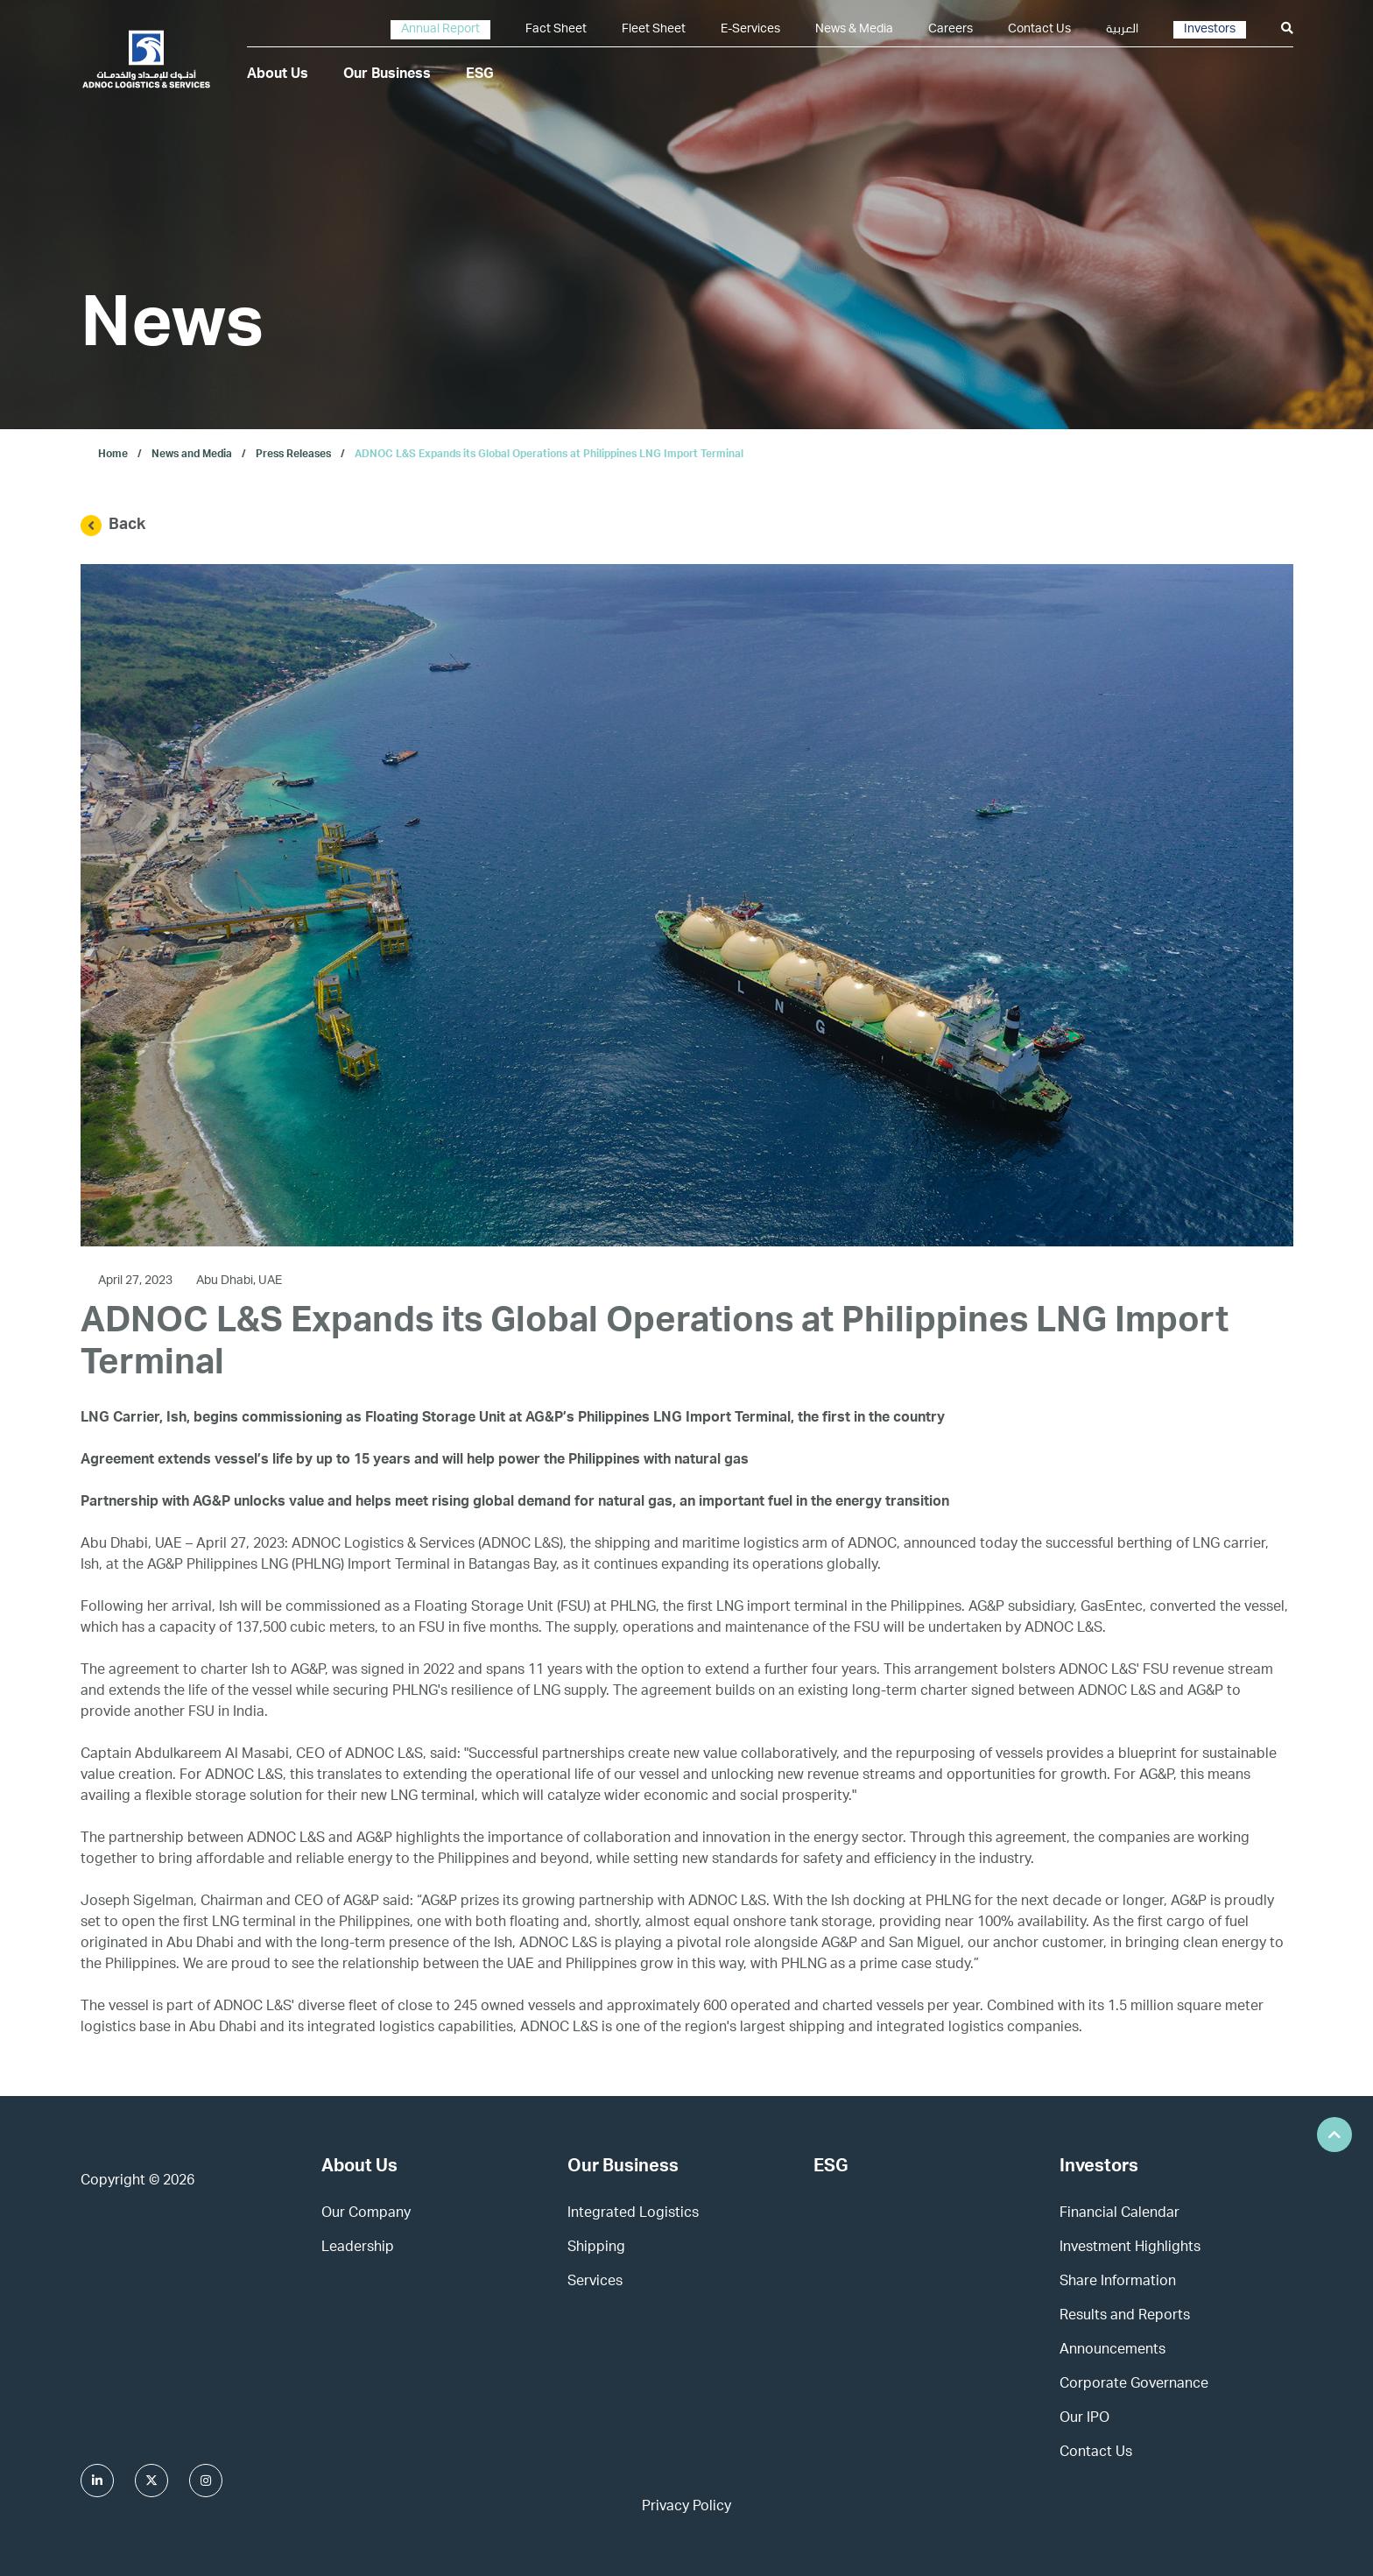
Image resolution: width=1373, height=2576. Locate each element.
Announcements (1112, 2351)
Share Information (1118, 2283)
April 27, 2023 (136, 1281)
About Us (277, 75)
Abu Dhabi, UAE (239, 1281)
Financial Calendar (1119, 2214)
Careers (950, 30)
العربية (1122, 30)
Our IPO (1084, 2419)
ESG (480, 75)
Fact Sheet (556, 30)
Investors (1210, 30)
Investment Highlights (1130, 2248)
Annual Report (440, 30)
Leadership (357, 2248)
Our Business (387, 75)
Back (113, 525)
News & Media (854, 30)
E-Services (750, 30)
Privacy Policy (686, 2508)
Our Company (366, 2214)
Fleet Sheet (654, 30)
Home (113, 454)
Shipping (596, 2248)
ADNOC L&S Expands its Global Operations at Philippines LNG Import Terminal (549, 454)
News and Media (191, 454)
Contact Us (1039, 30)
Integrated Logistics (633, 2214)
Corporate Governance (1134, 2385)
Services (595, 2283)
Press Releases (293, 454)
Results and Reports (1125, 2317)
